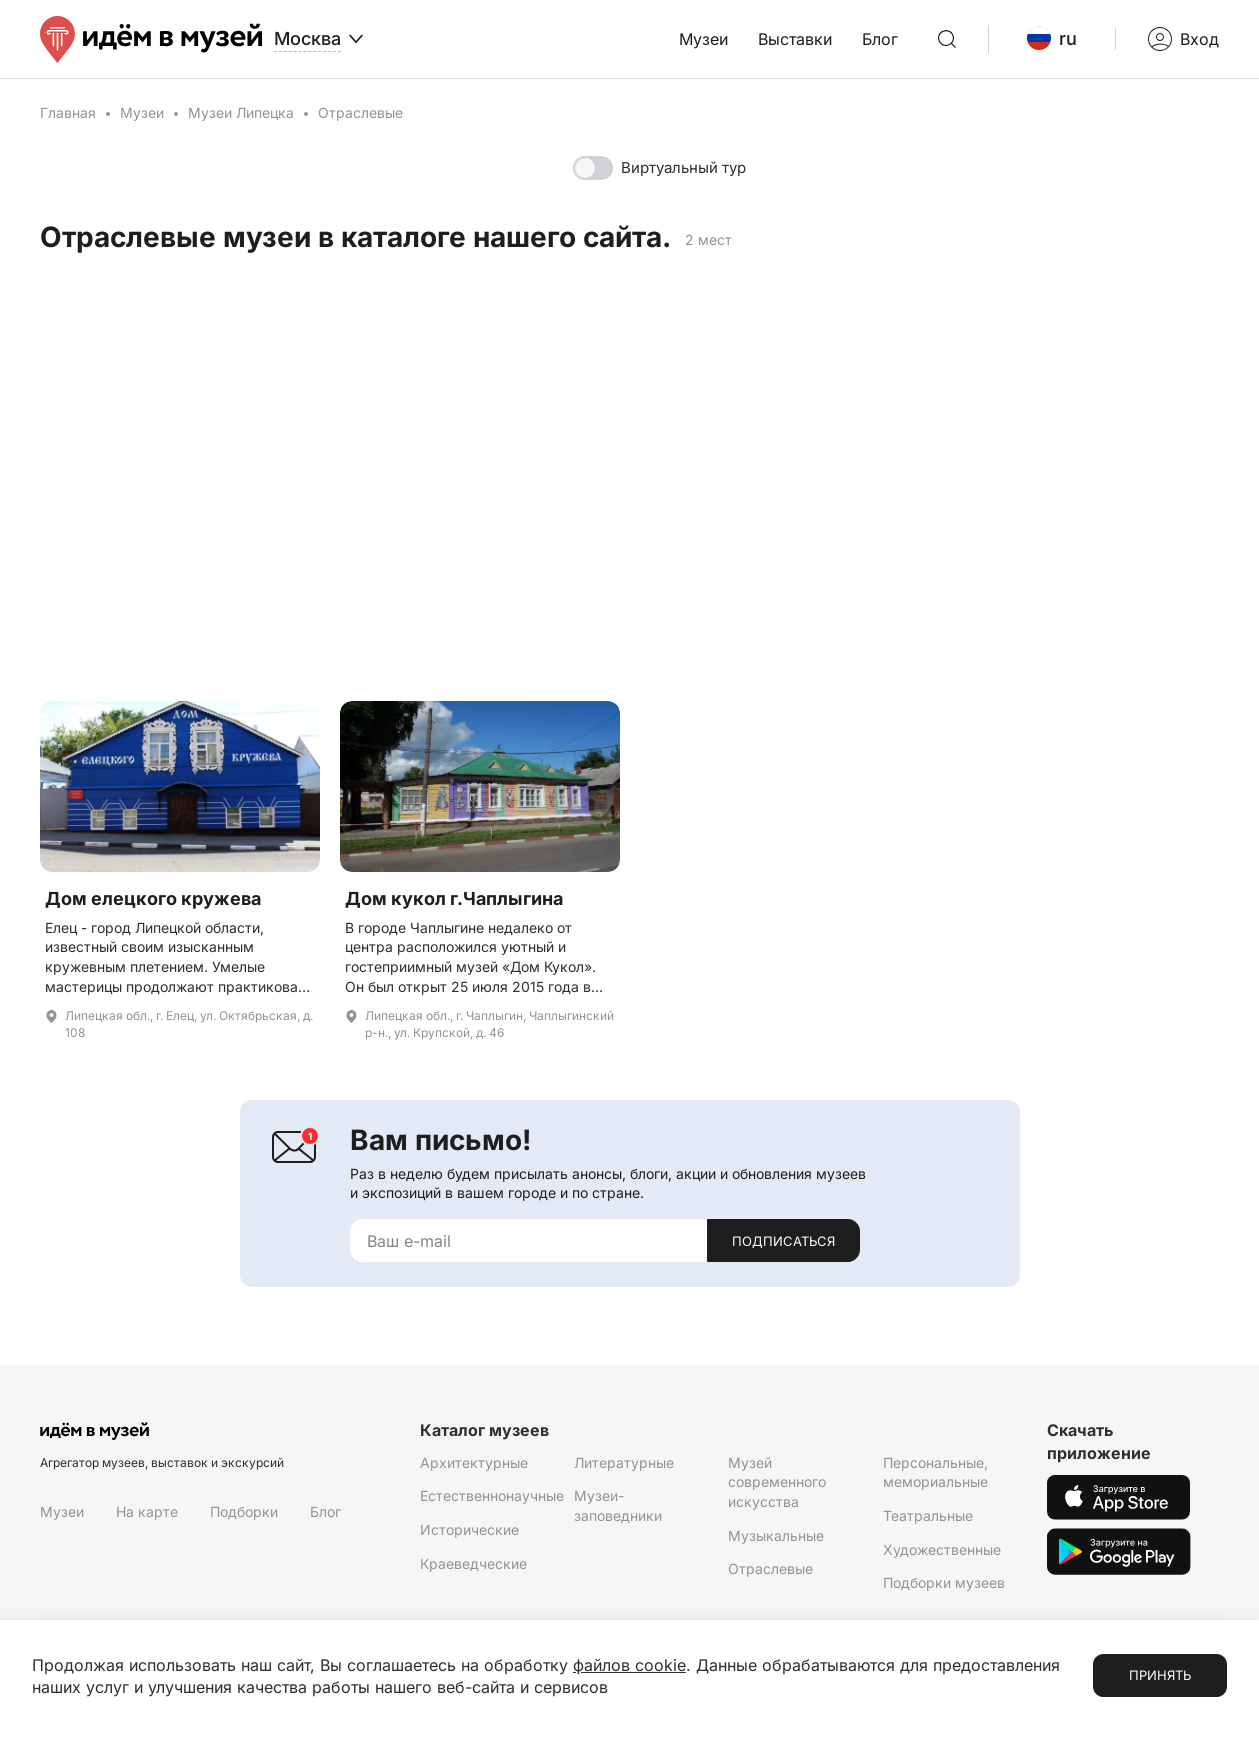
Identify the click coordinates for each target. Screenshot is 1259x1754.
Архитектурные (474, 1462)
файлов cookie (629, 1665)
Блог (880, 39)
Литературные (624, 1462)
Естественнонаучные (492, 1495)
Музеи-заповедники (618, 1505)
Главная (68, 112)
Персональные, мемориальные (935, 1472)
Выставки (795, 39)
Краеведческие (473, 1563)
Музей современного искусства (777, 1482)
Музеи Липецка (241, 112)
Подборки (244, 1511)
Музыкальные (776, 1535)
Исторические (469, 1529)
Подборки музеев (944, 1582)
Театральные (928, 1515)
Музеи (703, 39)
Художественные (942, 1549)
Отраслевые (770, 1568)
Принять (1160, 1675)
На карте (147, 1511)
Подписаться (783, 1241)
